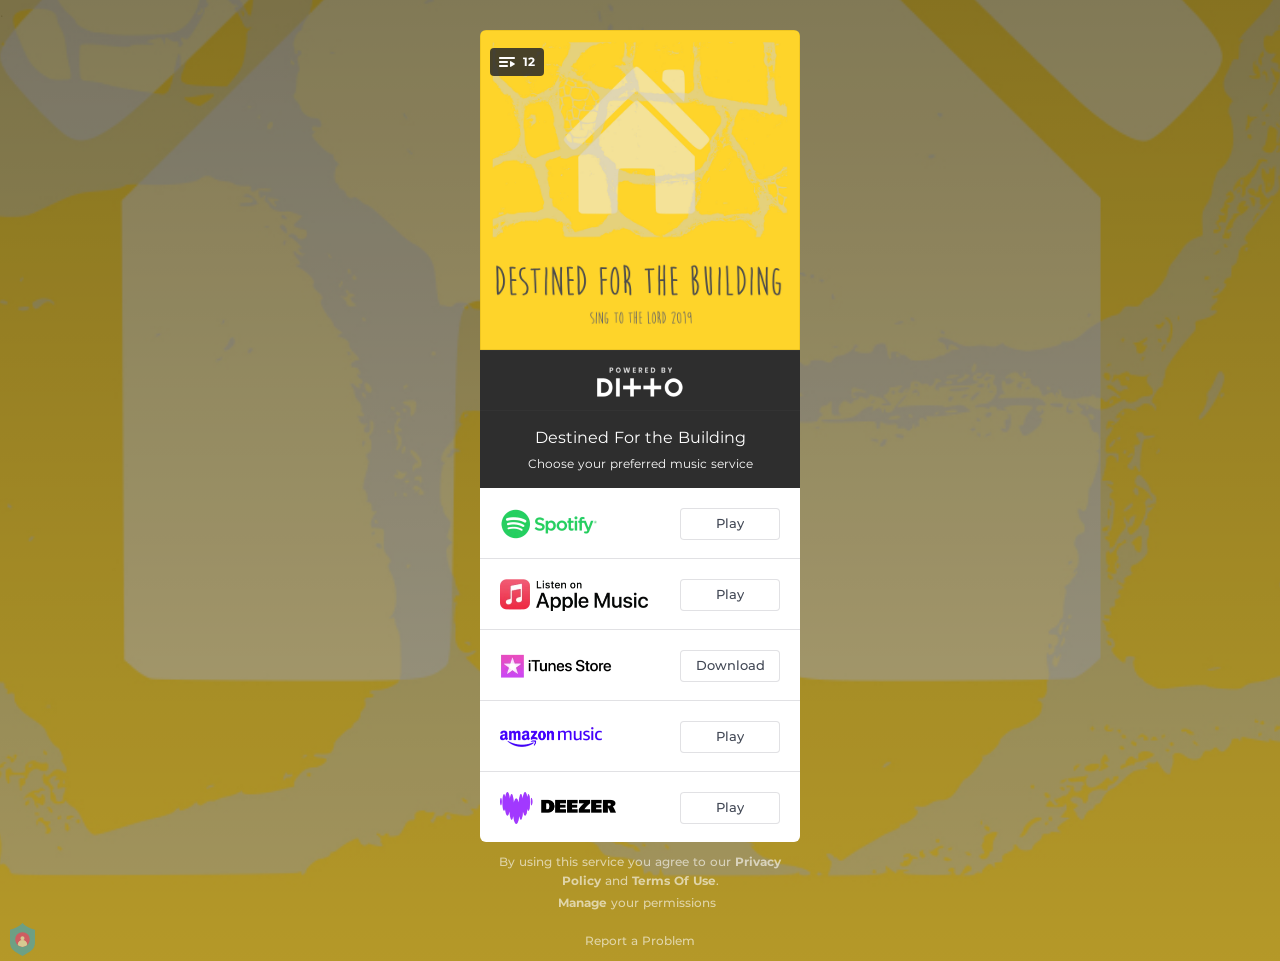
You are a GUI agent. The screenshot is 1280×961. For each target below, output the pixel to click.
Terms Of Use (674, 880)
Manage (582, 902)
